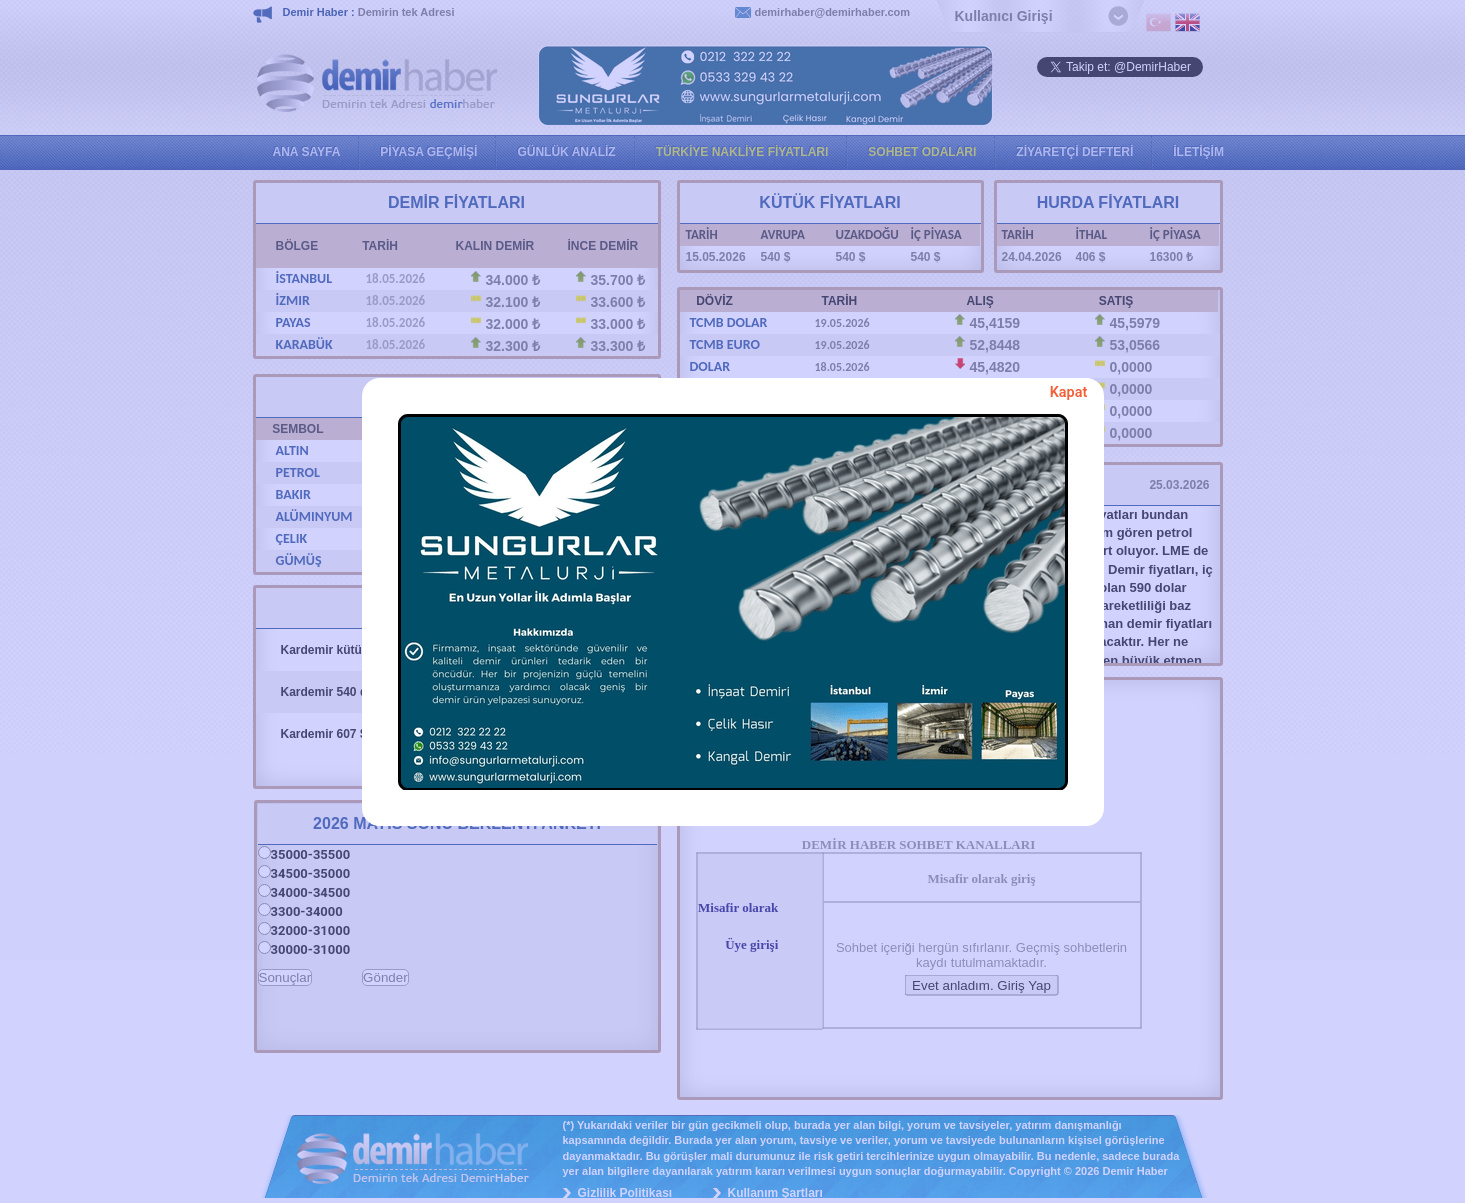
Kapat (1069, 392)
